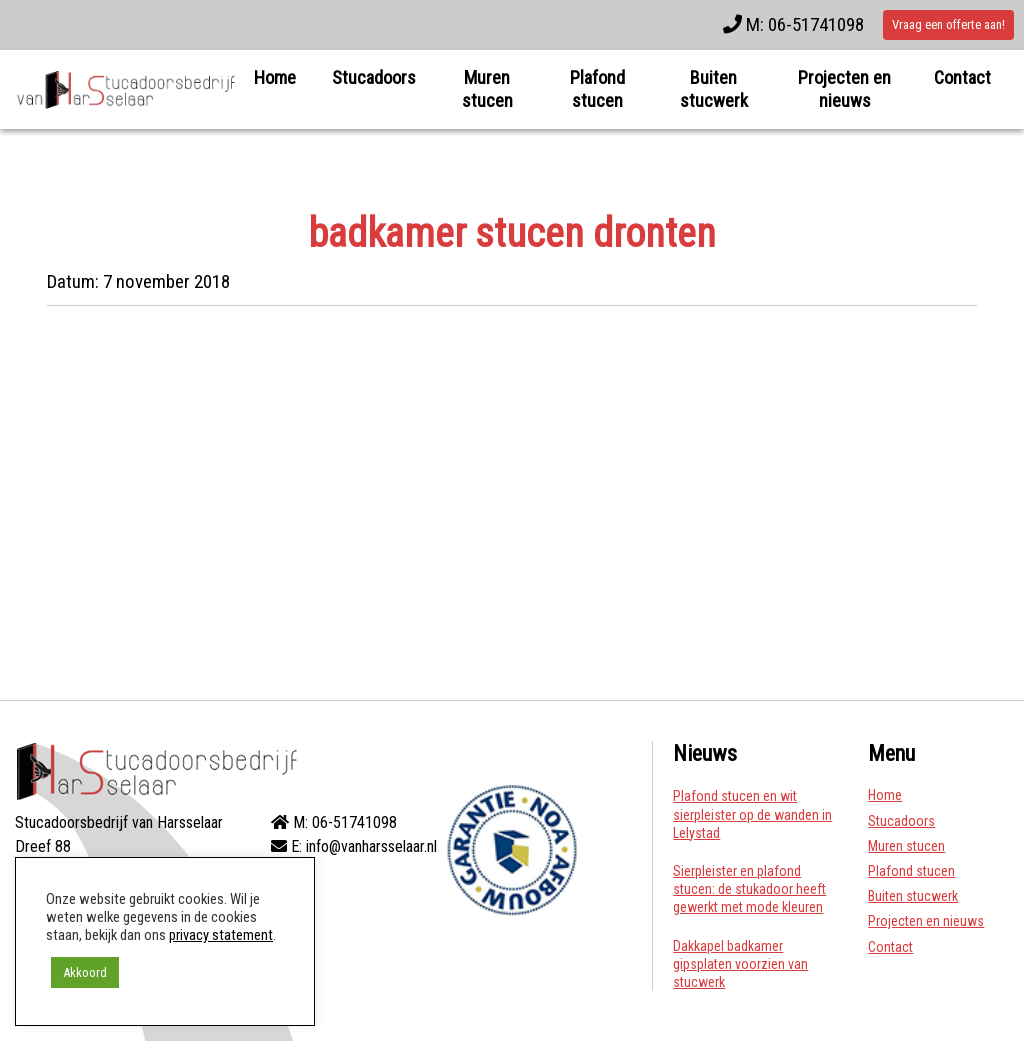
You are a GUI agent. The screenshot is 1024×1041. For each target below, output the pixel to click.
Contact (962, 77)
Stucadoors (374, 77)
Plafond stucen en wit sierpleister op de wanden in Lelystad (752, 814)
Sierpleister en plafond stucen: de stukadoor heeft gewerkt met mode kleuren (749, 889)
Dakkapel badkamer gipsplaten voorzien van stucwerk (740, 964)
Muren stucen (487, 89)
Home (275, 77)
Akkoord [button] (85, 972)
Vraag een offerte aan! (948, 24)
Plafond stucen (597, 89)
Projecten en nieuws (844, 89)
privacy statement (221, 935)
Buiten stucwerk (714, 89)
